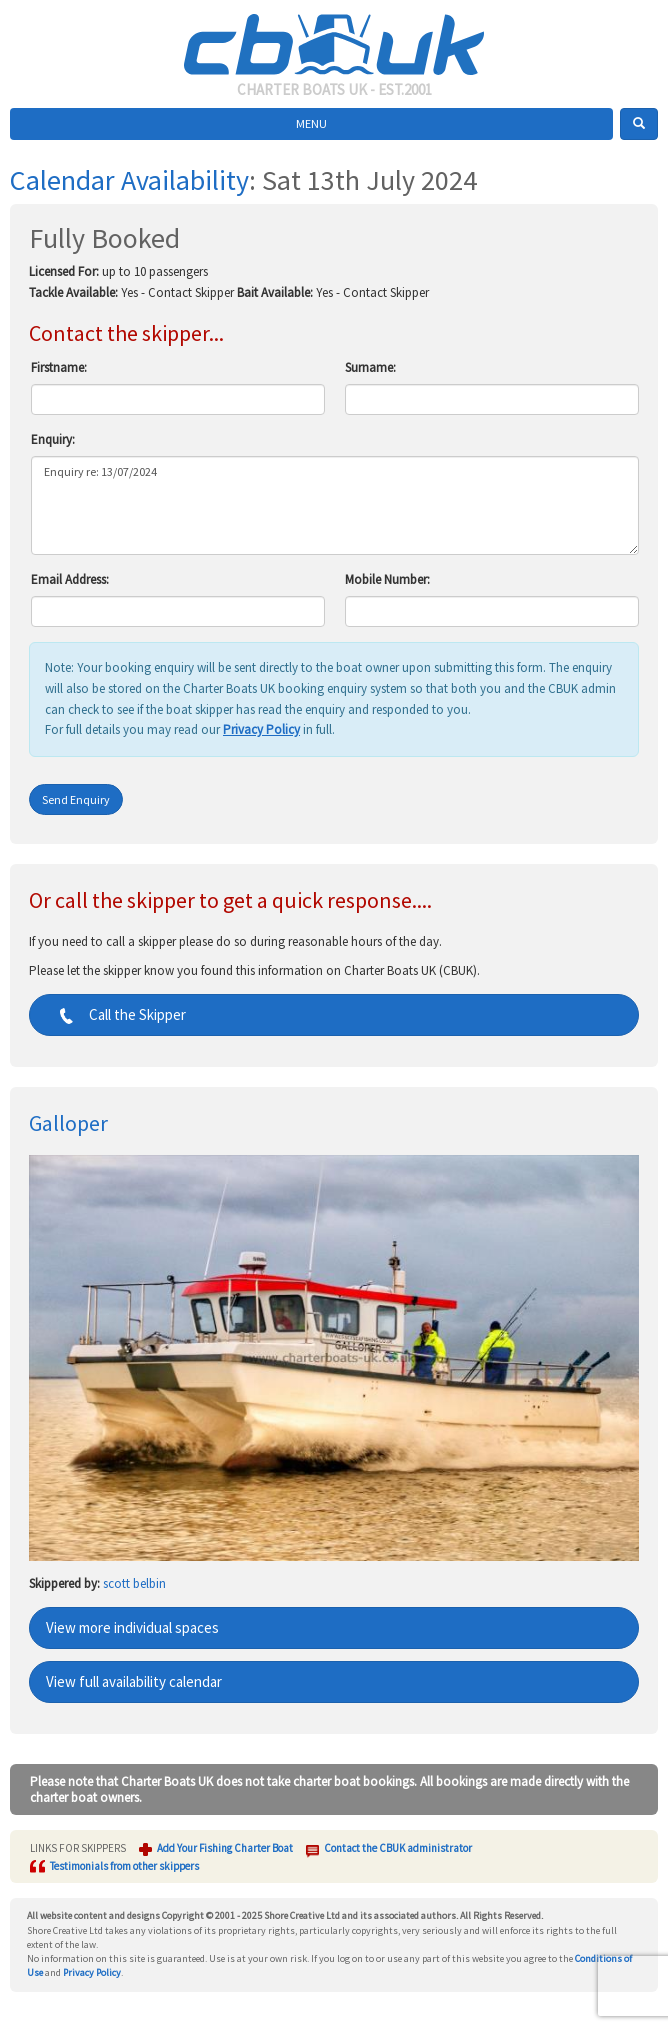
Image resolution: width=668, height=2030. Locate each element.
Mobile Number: (387, 579)
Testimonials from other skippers (124, 1866)
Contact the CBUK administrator (398, 1848)
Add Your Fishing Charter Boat (225, 1848)
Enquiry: (53, 439)
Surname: (370, 367)
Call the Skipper (116, 1015)
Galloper (68, 1123)
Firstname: (59, 367)
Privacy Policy (261, 729)
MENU (311, 123)
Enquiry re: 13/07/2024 (335, 506)
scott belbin (134, 1583)
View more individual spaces (132, 1627)
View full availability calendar (134, 1681)
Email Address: (70, 579)
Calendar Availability (129, 180)
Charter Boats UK (334, 40)
